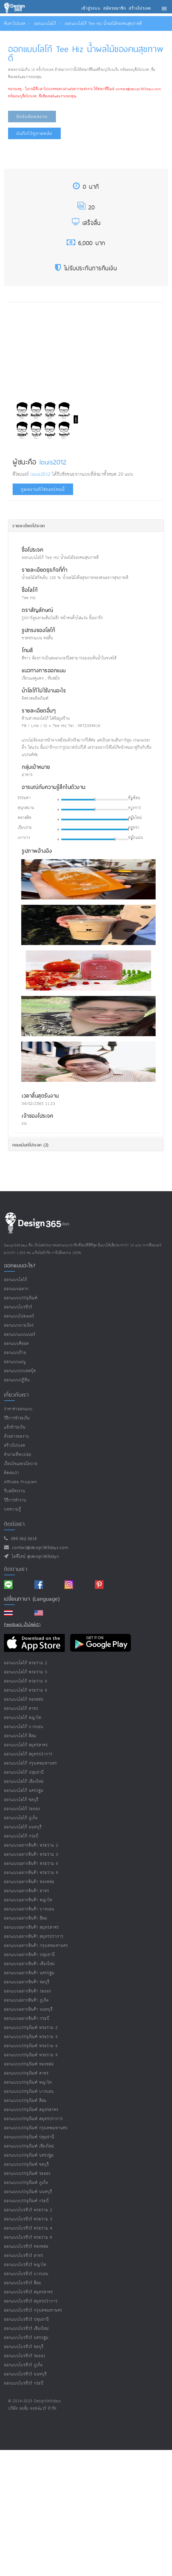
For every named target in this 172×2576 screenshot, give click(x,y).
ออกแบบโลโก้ (45, 23)
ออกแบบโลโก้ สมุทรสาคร (26, 1745)
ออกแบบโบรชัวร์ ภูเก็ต (23, 2365)
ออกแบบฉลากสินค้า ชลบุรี (26, 1982)
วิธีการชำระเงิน (17, 1418)
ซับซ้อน (134, 798)
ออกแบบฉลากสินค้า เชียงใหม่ (29, 1964)
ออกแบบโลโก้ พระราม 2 (25, 1663)
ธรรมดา (24, 798)
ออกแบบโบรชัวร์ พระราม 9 (28, 2237)
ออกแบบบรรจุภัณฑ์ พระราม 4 (31, 2046)
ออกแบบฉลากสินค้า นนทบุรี (28, 2009)
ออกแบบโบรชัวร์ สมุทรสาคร (28, 2292)
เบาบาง (24, 837)
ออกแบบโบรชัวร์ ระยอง (24, 2356)
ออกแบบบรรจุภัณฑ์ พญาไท (28, 2082)
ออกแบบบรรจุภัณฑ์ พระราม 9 (31, 2055)
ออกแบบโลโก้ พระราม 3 (25, 1672)
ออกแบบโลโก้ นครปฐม (24, 1790)
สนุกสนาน (26, 808)
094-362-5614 (22, 1539)
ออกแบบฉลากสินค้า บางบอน (29, 1909)
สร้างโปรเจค (14, 1445)
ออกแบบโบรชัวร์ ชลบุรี (24, 2346)
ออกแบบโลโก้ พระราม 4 (25, 1681)
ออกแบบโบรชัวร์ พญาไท (25, 2264)
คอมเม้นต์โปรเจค (30, 1144)
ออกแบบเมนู (15, 1361)
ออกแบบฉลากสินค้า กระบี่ (26, 2018)
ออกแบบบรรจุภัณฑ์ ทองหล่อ (29, 2064)
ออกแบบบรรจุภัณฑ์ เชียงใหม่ (29, 2146)
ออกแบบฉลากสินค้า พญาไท (28, 1900)
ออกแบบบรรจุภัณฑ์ (21, 1298)
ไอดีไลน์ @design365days (34, 1556)
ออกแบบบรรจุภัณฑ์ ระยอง (27, 2173)
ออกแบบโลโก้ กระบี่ (21, 1836)
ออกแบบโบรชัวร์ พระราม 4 (28, 2228)
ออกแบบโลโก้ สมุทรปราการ (28, 1754)
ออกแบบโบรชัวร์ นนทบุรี (25, 2374)
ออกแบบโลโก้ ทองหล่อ (23, 1699)
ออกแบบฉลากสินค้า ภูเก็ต (26, 2000)
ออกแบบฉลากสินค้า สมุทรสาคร (31, 1927)
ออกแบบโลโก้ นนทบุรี (23, 1827)
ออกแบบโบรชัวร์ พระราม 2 (28, 2210)
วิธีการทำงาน (15, 1500)
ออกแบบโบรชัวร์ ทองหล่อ (26, 2246)
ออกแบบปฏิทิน (17, 1380)
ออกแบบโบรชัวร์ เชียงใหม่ (26, 2328)
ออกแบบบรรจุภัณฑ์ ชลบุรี (26, 2164)
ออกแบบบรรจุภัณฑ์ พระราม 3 (31, 2036)
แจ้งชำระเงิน (15, 1427)
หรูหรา (133, 828)
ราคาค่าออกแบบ (18, 1409)
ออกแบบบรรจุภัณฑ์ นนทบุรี (28, 2191)
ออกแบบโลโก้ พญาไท (22, 1717)
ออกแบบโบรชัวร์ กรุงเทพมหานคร (33, 2310)
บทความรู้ (12, 1509)
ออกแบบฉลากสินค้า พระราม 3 (31, 1854)
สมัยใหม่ (135, 818)
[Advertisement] (55, 348)
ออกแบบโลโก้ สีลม (20, 1736)
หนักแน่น (135, 837)
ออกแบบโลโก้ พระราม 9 (25, 1690)
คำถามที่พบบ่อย (17, 1454)
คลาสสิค (24, 818)
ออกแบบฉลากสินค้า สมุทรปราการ (33, 1936)
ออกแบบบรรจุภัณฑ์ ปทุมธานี (29, 2137)
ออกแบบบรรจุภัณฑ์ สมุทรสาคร (31, 2109)
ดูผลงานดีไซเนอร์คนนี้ (43, 489)
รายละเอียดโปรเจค (28, 525)
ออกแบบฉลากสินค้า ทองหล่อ (29, 1881)
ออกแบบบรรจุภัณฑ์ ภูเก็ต (26, 2182)
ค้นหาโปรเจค (14, 23)
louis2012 (53, 462)
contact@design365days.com (39, 1548)
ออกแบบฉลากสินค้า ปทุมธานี (29, 1954)
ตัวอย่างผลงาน (16, 1436)
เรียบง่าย (25, 828)
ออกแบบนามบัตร (19, 1325)
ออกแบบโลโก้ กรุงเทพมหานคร (30, 1763)
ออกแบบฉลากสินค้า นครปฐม (29, 1973)
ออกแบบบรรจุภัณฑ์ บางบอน (29, 2091)
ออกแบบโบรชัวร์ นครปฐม (26, 2337)
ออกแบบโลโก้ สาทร (21, 1708)
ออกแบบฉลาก (16, 1289)
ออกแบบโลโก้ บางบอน (23, 1726)
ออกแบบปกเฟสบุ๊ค (20, 1371)
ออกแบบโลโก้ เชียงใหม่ (24, 1781)
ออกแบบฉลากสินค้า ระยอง (27, 1991)
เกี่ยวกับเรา (16, 1394)
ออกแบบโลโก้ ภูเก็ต (21, 1818)
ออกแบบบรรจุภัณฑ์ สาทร (26, 2073)
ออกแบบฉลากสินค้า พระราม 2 (31, 1845)
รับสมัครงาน (14, 1491)
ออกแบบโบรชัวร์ (18, 1307)
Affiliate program (20, 1482)
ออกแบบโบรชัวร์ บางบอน (26, 2274)
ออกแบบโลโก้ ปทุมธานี (24, 1772)
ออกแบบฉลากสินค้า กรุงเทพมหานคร (36, 1945)
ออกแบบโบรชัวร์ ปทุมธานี (26, 2319)
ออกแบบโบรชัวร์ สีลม (22, 2283)
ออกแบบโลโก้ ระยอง (22, 1809)
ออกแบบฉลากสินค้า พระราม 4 (31, 1863)
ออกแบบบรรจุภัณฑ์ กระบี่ (26, 2201)
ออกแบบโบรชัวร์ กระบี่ (24, 2383)
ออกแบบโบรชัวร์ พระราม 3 (28, 2219)
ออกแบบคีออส (16, 1343)
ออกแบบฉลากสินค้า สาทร (26, 1891)
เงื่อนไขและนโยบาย (21, 1463)
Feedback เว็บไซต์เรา (22, 1624)
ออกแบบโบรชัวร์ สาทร (23, 2255)
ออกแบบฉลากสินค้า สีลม (25, 1918)
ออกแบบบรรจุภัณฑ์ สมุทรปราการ (33, 2119)
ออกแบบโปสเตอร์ (19, 1316)
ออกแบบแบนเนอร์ (19, 1334)
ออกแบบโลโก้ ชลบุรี (21, 1799)
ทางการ (134, 808)
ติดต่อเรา (11, 1473)
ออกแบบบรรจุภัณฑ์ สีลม (25, 2100)
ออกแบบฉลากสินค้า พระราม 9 (31, 1872)
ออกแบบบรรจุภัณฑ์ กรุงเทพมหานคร (35, 2128)
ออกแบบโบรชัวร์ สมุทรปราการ (31, 2301)
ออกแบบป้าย (15, 1352)
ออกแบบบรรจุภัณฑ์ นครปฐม (29, 2155)
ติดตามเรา (15, 1569)
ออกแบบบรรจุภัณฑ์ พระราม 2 (31, 2027)
